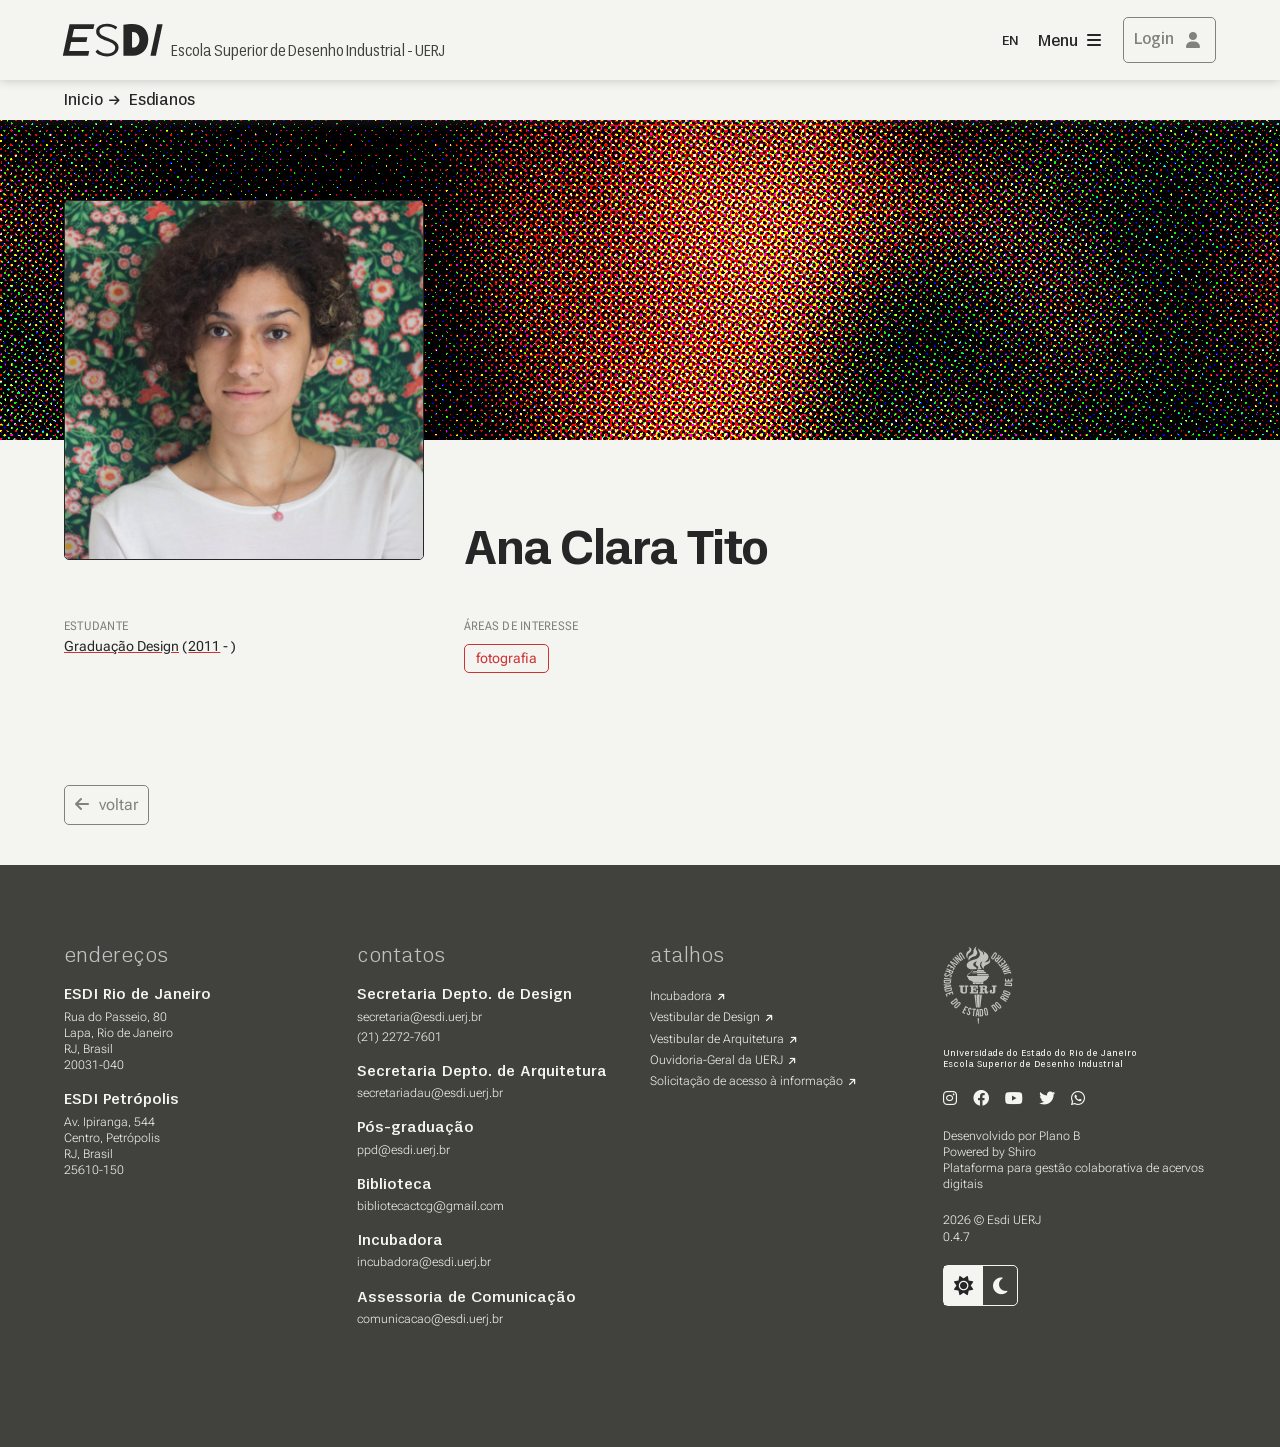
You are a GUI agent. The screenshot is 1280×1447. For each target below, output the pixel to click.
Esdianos (162, 101)
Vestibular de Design (705, 1017)
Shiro (1022, 1152)
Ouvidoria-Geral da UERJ (716, 1060)
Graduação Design (121, 646)
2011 (204, 646)
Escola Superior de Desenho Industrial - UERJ (308, 52)
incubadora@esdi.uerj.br (424, 1262)
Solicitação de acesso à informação (746, 1081)
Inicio (83, 101)
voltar (106, 804)
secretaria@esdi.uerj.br (419, 1017)
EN (1010, 41)
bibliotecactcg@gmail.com (430, 1206)
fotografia (506, 658)
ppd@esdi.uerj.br (403, 1150)
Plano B (1059, 1136)
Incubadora (681, 996)
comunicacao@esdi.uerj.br (430, 1319)
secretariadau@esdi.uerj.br (430, 1093)
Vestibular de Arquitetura (717, 1039)
